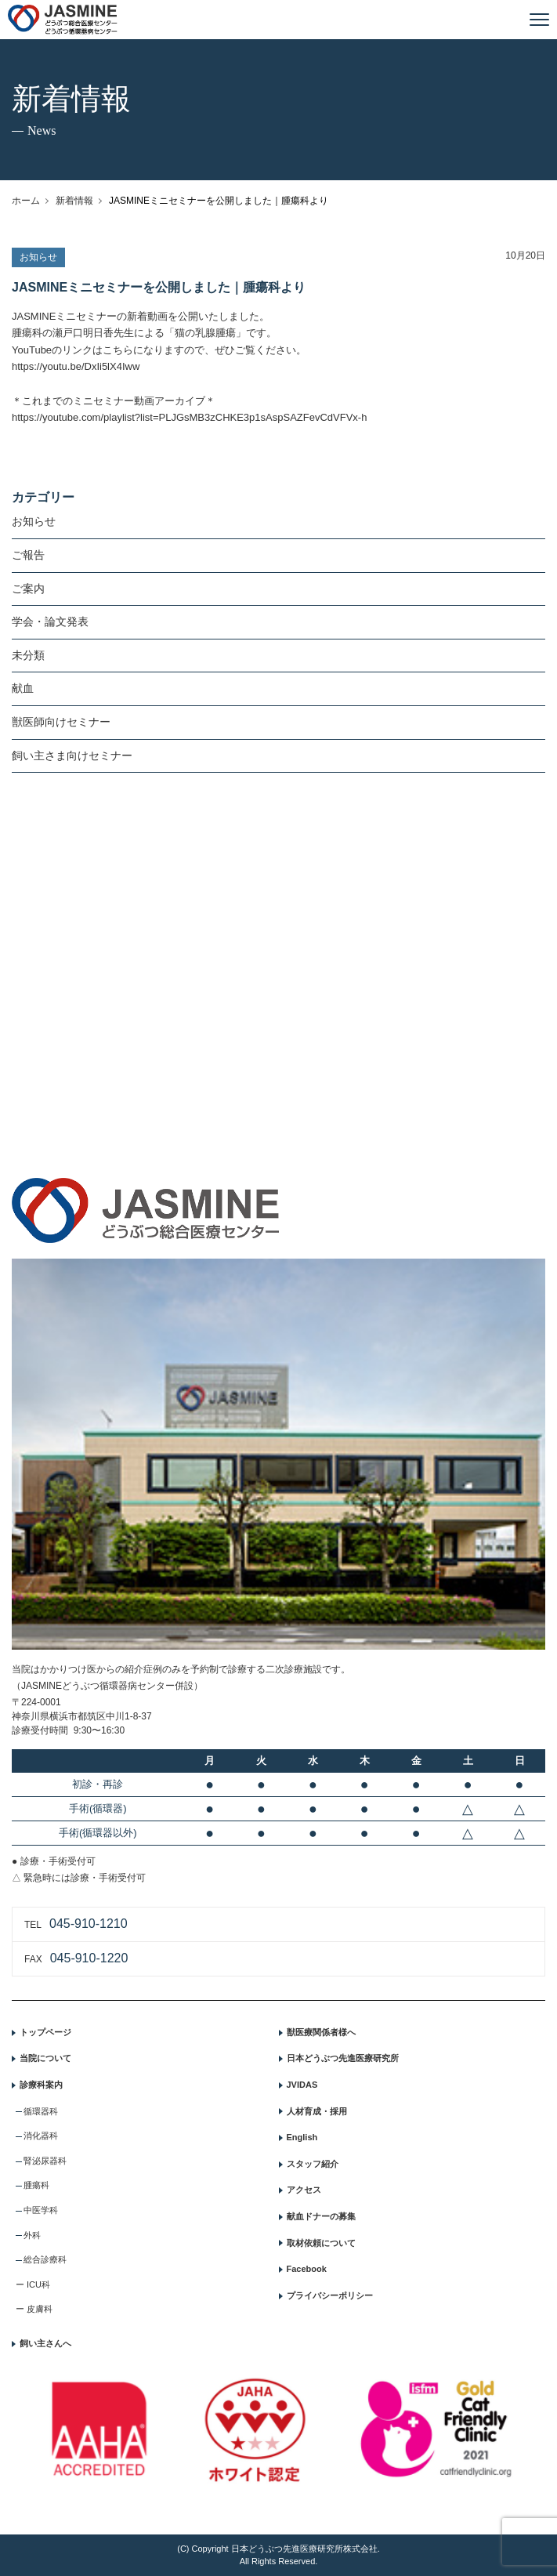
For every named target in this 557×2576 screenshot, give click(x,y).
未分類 (28, 655)
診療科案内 (41, 2084)
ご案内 (28, 588)
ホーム (26, 200)
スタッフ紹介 (312, 2163)
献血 (23, 688)
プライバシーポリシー (330, 2295)
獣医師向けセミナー (61, 722)
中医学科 (41, 2210)
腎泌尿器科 (45, 2160)
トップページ (45, 2032)
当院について (45, 2058)
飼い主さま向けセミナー (72, 755)
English (302, 2137)
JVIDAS (302, 2084)
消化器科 (41, 2135)
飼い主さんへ (45, 2343)
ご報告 (28, 555)
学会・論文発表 (50, 621)
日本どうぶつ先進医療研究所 (343, 2058)
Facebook (307, 2268)
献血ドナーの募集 (321, 2216)
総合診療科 (45, 2259)
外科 (32, 2235)
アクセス (304, 2189)
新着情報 (74, 200)
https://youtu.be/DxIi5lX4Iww (75, 366)
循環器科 (41, 2111)
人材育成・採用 (317, 2111)
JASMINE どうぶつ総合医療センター (63, 19)
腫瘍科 (36, 2185)
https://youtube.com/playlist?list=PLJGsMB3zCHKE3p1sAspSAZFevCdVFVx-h (189, 417)
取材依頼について (321, 2243)
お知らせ (34, 521)
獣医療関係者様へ (321, 2032)
